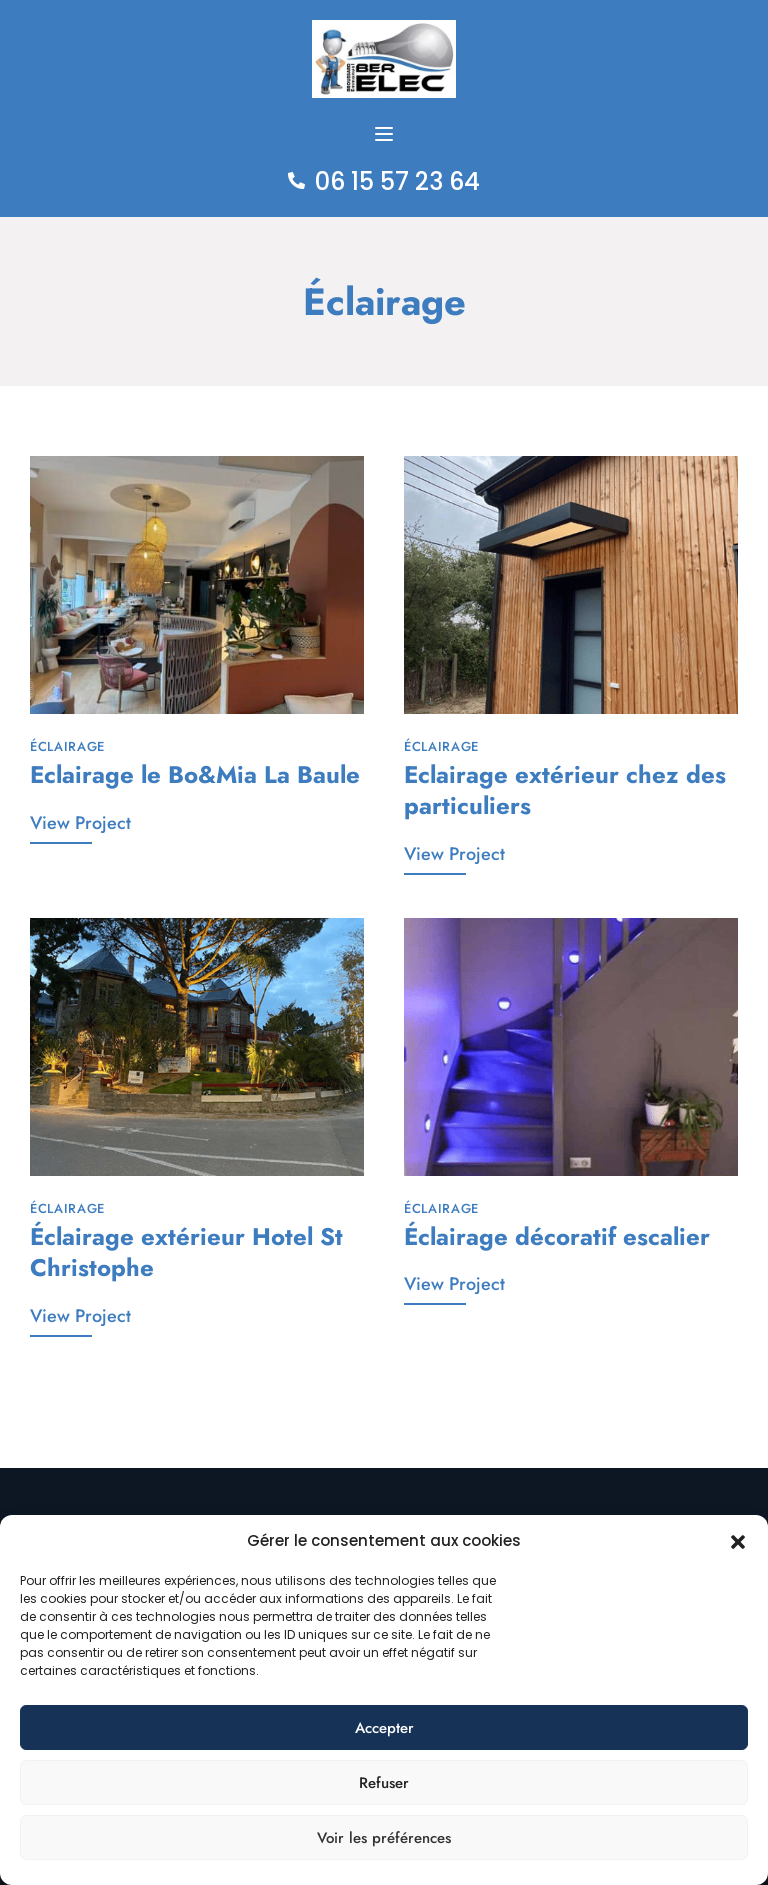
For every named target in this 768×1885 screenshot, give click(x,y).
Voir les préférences (384, 1838)
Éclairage (67, 746)
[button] (738, 1541)
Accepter (384, 1728)
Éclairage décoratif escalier (557, 1235)
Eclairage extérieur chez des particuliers (565, 789)
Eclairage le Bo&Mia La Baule (195, 773)
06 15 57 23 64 (397, 181)
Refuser (384, 1783)
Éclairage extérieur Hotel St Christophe (186, 1251)
